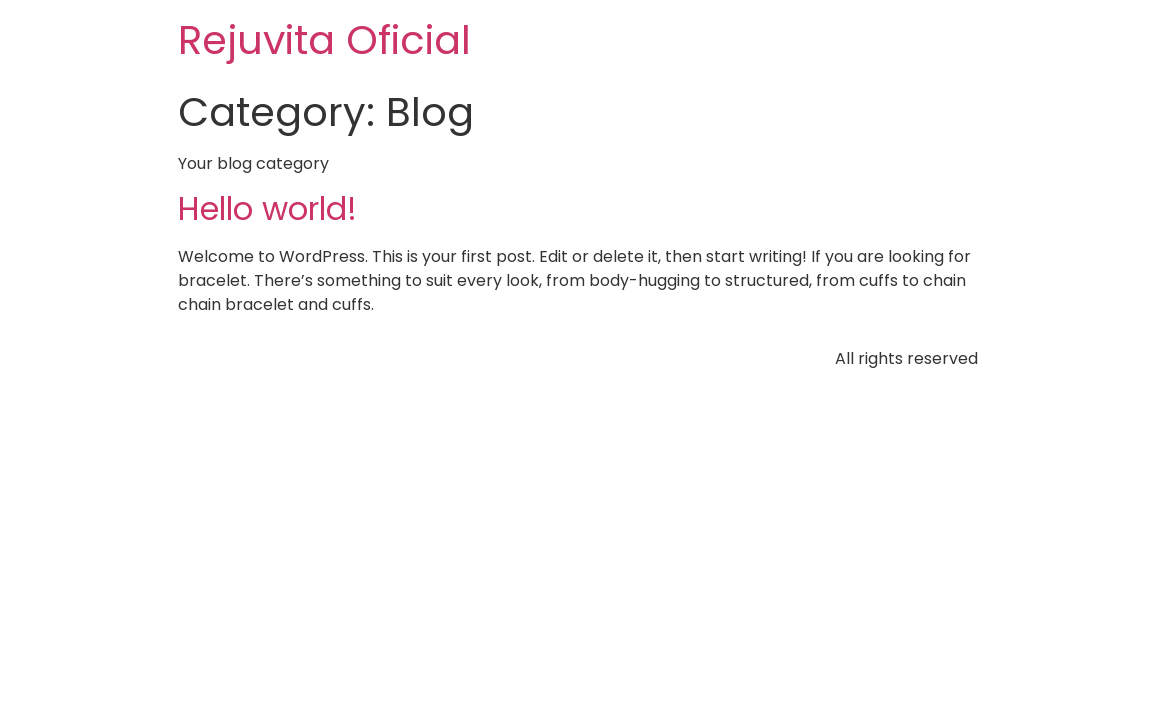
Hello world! (267, 208)
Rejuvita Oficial (324, 40)
